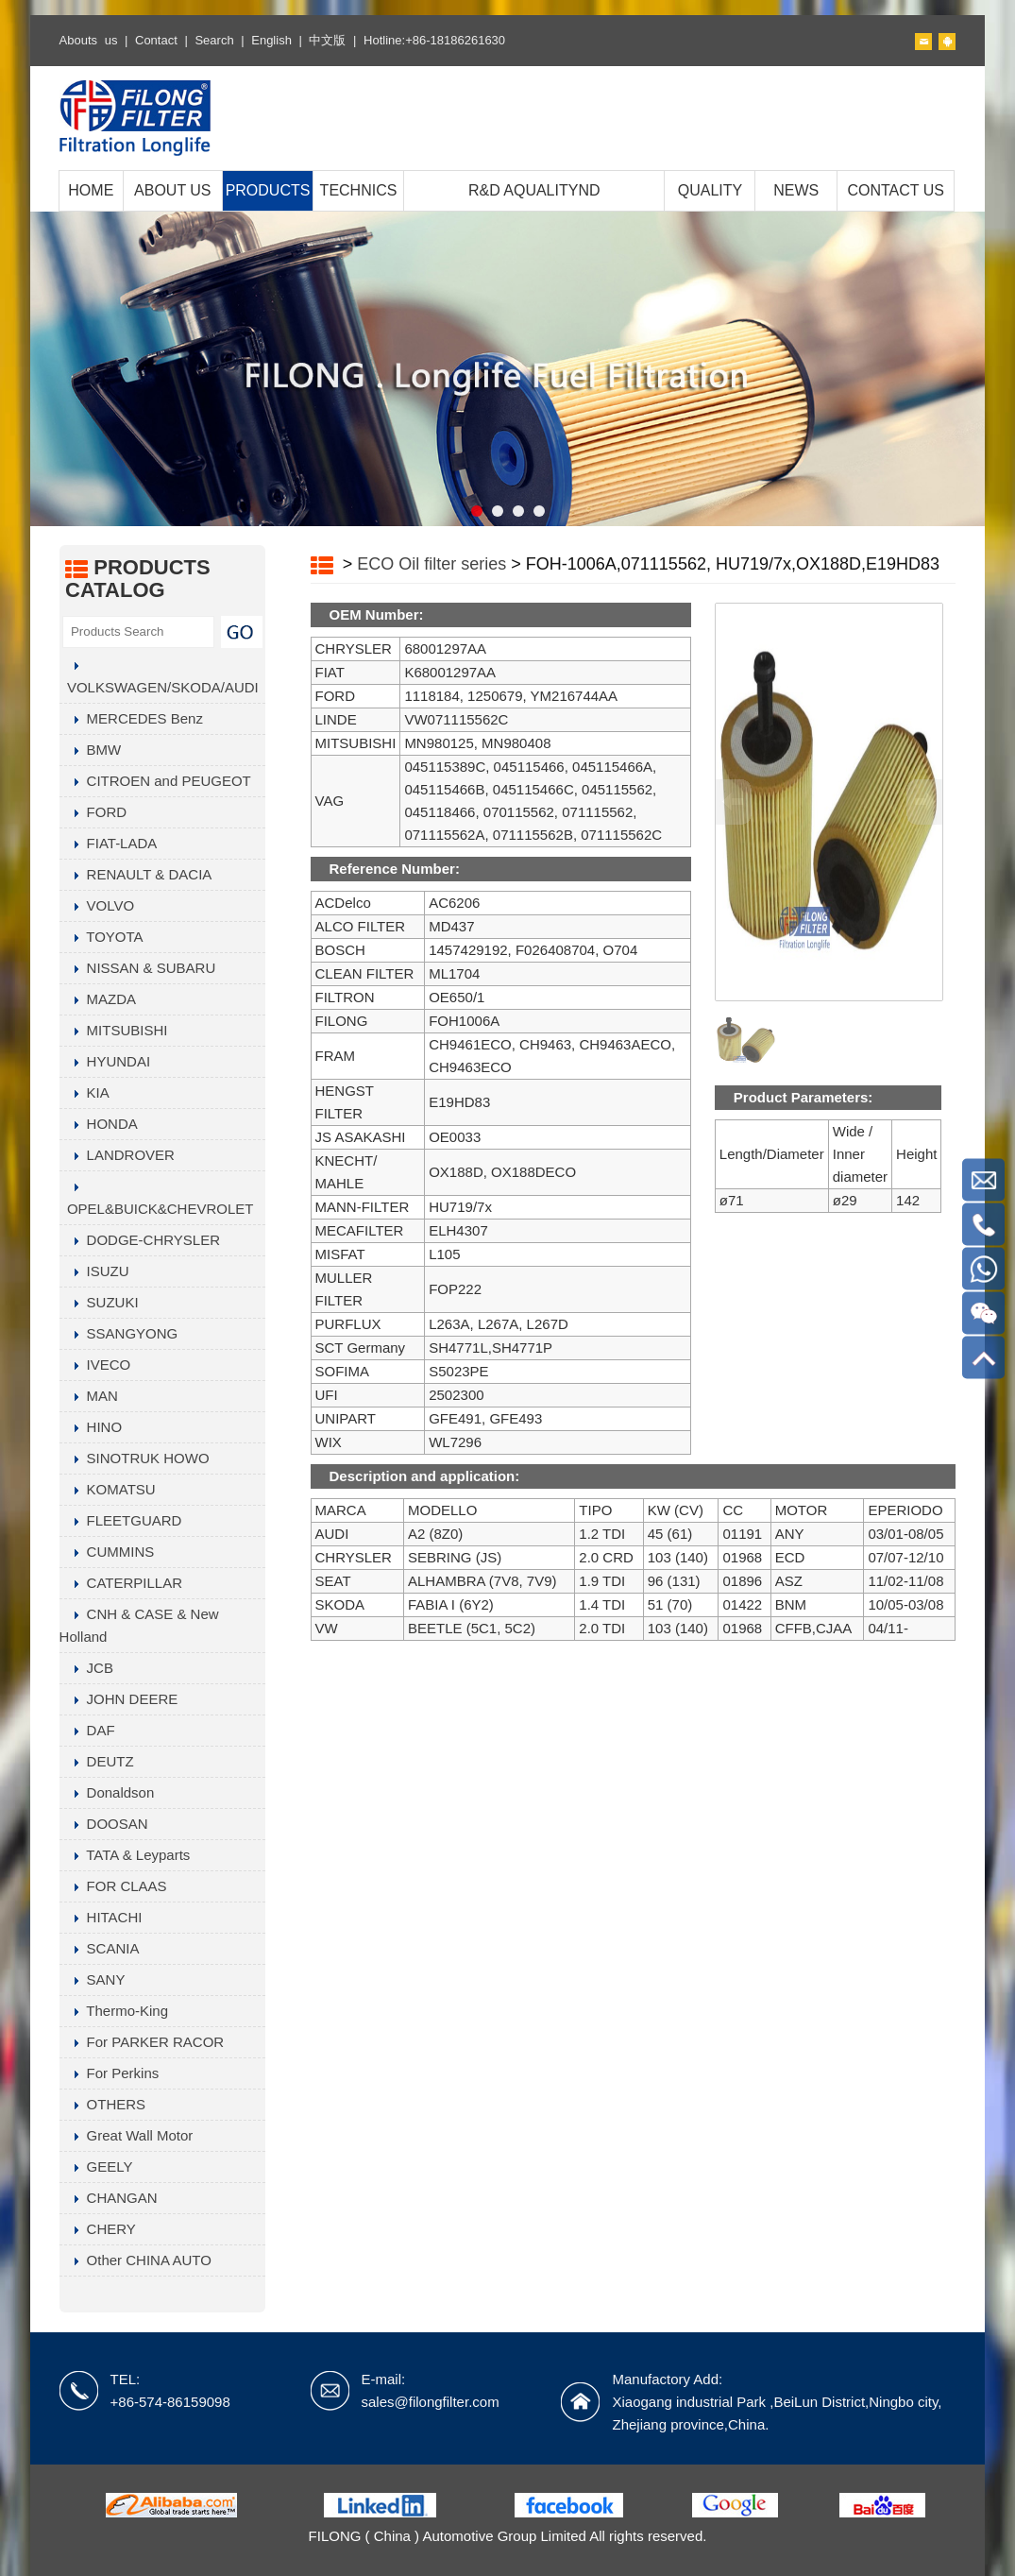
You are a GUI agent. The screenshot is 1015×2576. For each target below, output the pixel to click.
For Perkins (109, 2073)
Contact (156, 40)
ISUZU (94, 1271)
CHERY (97, 2229)
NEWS (796, 190)
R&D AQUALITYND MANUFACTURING (534, 210)
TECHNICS (359, 190)
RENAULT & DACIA (135, 874)
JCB (86, 1668)
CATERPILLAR (120, 1583)
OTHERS (102, 2104)
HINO (91, 1427)
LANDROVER (117, 1155)
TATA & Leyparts (125, 1855)
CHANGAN (108, 2198)
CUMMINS (107, 1552)
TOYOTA (101, 937)
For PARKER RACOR (142, 2042)
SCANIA (99, 1948)
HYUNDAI (105, 1061)
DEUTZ (96, 1761)
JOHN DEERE (118, 1699)
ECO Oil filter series (431, 563)
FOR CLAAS (113, 1886)
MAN (88, 1396)
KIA (84, 1092)
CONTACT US (895, 190)
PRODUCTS (268, 190)
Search (214, 40)
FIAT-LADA (108, 843)
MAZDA (98, 999)
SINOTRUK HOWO (134, 1458)
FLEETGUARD (120, 1520)
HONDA (98, 1124)
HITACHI (101, 1917)
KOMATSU (107, 1489)
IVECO (95, 1364)
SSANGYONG (118, 1333)
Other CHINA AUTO (135, 2260)
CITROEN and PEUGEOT (155, 781)
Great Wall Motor (126, 2135)
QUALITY (710, 190)
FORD (93, 812)
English (271, 40)
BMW (90, 750)
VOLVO (97, 905)
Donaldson (107, 1792)
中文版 (327, 40)
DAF (87, 1730)
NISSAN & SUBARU (137, 968)
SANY (92, 1979)
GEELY (96, 2166)
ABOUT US (172, 190)
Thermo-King (113, 2011)
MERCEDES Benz (131, 718)
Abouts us (88, 40)
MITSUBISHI (113, 1030)
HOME (90, 190)
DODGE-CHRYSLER (139, 1240)
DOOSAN (103, 1824)
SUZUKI (99, 1302)
